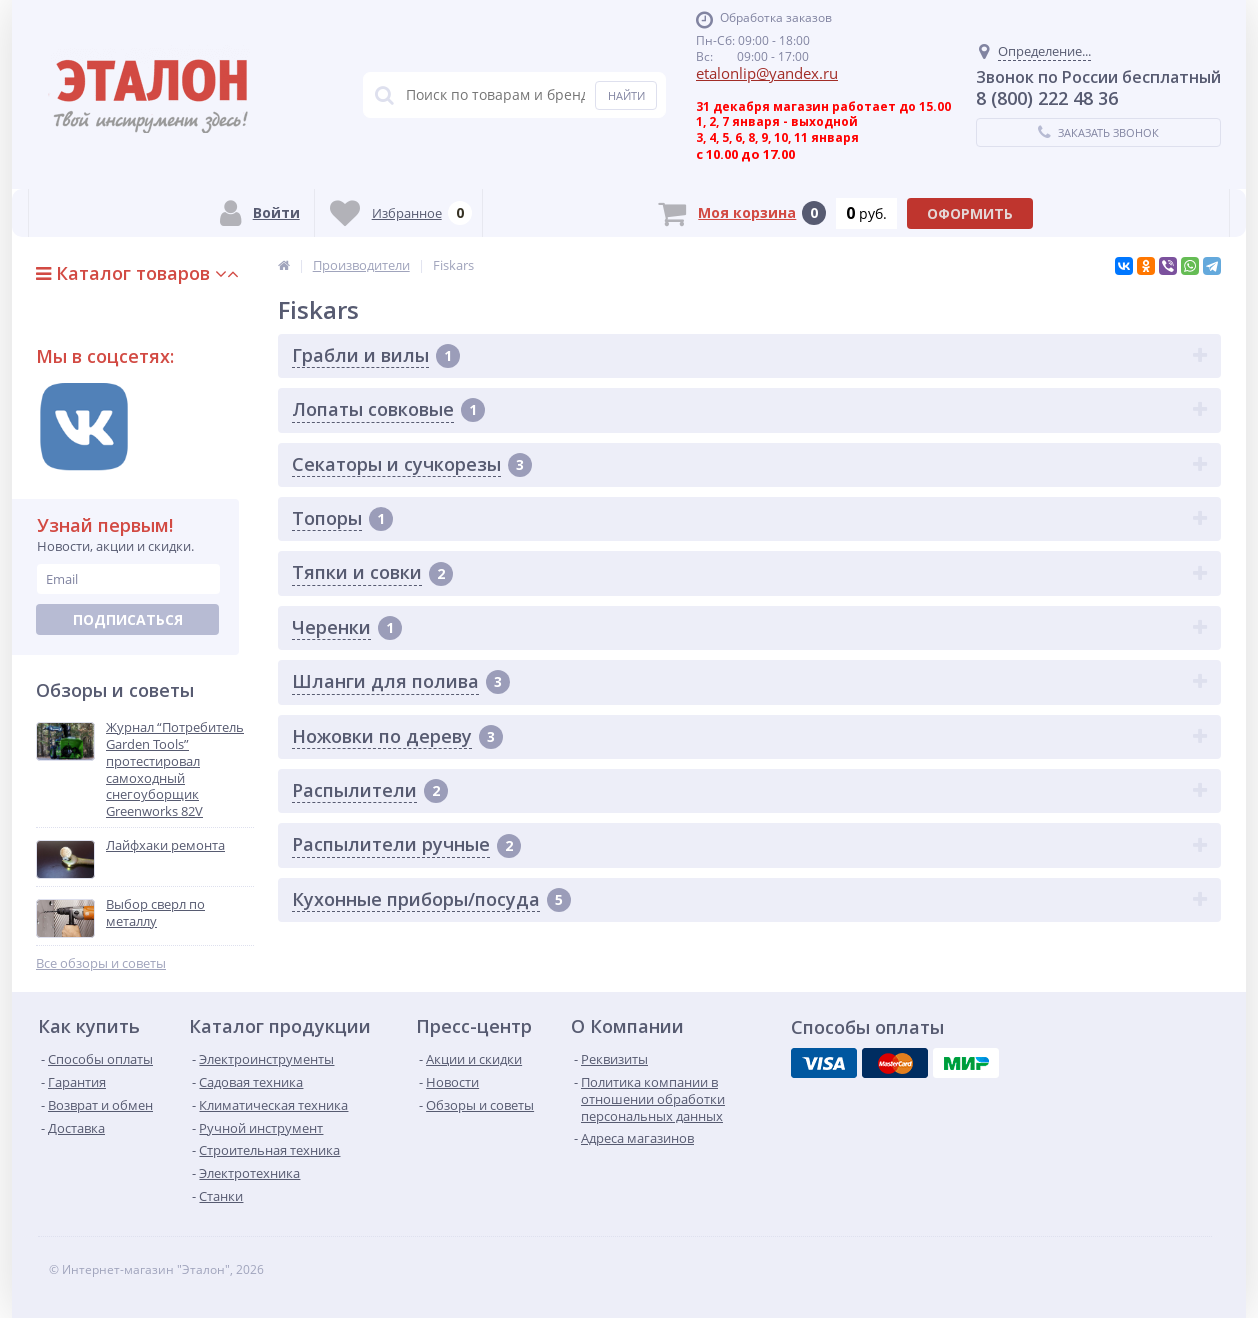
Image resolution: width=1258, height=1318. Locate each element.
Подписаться (128, 619)
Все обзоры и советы (101, 963)
